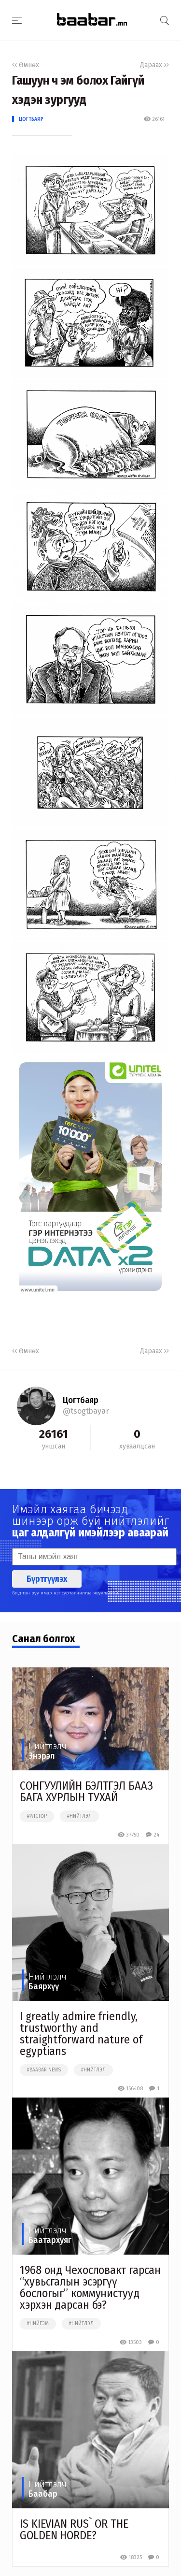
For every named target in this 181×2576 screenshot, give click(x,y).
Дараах (154, 65)
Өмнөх (25, 65)
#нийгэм (38, 2324)
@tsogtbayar (86, 1411)
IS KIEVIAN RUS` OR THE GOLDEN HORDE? (74, 2529)
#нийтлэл (79, 1816)
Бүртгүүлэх (47, 1579)
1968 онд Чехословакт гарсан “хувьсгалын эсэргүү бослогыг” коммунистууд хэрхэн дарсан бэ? (90, 2287)
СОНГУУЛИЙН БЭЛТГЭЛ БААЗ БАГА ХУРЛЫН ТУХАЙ (86, 1791)
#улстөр (37, 1816)
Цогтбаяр (31, 119)
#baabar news (44, 2070)
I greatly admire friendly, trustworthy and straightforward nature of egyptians (81, 2034)
